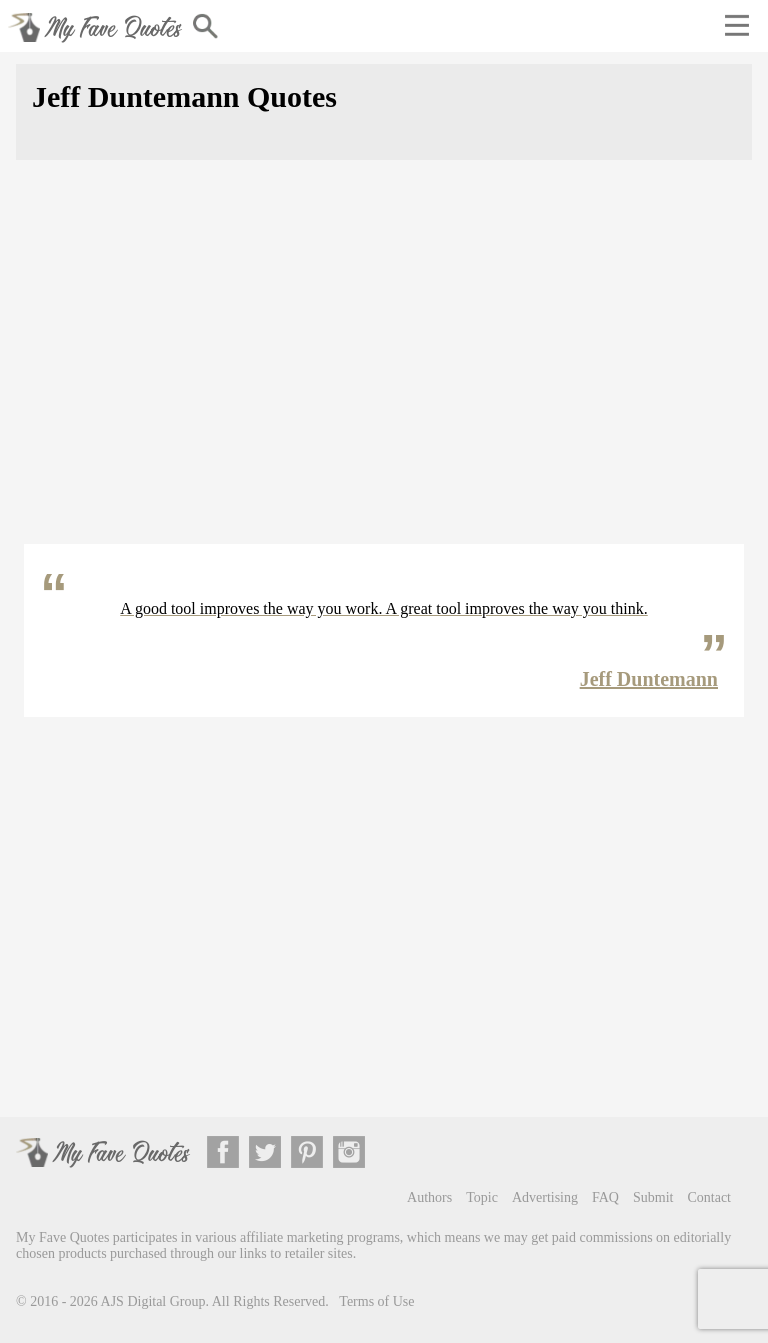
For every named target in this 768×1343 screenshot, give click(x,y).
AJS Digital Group (153, 1301)
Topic (482, 1197)
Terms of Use (376, 1301)
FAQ (605, 1197)
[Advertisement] (384, 364)
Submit (653, 1197)
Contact (709, 1197)
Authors (429, 1197)
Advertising (545, 1197)
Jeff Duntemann (649, 679)
